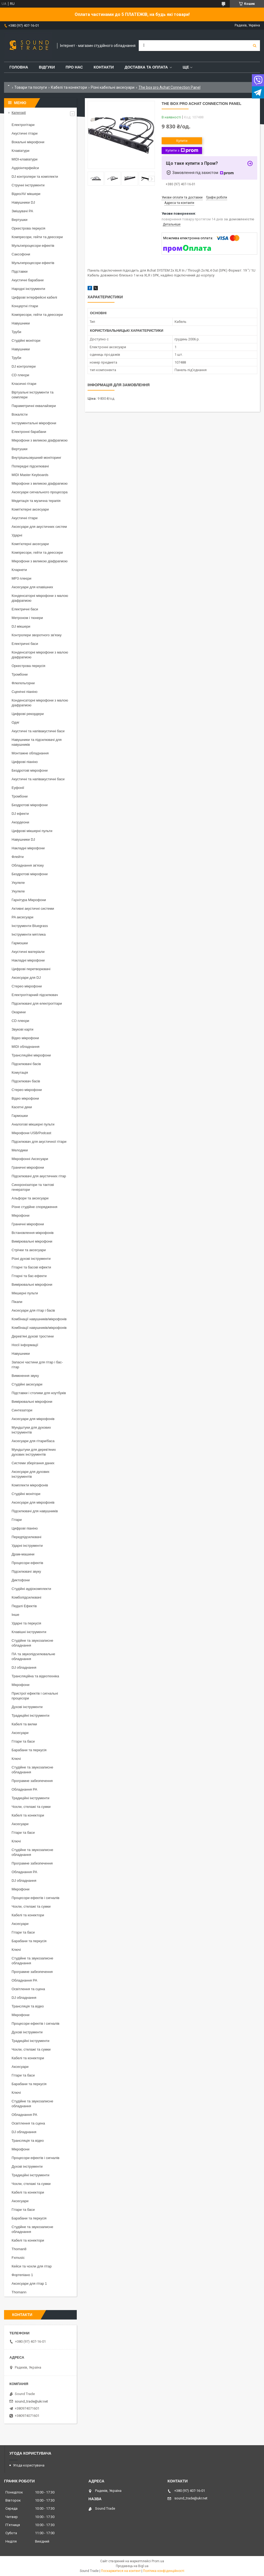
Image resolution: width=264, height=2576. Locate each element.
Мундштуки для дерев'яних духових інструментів (34, 1452)
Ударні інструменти (27, 1546)
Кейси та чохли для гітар (32, 2266)
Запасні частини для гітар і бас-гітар (37, 1364)
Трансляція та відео (28, 2006)
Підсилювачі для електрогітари (37, 1003)
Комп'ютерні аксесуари (30, 509)
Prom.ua (158, 2561)
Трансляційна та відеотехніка (35, 1676)
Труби (16, 332)
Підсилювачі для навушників (35, 1511)
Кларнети (19, 570)
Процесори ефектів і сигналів (35, 1898)
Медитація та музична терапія (36, 501)
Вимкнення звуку (25, 1376)
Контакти (104, 67)
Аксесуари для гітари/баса (33, 1441)
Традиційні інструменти (30, 1715)
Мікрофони (20, 1215)
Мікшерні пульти (25, 1293)
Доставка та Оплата (146, 67)
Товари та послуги (30, 87)
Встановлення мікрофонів (33, 1233)
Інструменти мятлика (29, 934)
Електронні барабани (29, 432)
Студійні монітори (26, 340)
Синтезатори (22, 1410)
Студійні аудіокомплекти (31, 1589)
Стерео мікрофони (27, 986)
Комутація (20, 1072)
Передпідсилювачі (26, 1537)
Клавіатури (20, 151)
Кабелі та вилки (24, 1724)
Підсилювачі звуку (26, 1571)
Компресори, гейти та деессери (37, 237)
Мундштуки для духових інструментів (31, 1429)
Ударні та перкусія (26, 1623)
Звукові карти (22, 1029)
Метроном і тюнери (27, 618)
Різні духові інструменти (31, 1259)
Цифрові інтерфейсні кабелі (34, 297)
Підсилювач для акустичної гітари (39, 1142)
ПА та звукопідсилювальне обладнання (33, 1656)
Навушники (21, 323)
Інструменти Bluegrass (30, 926)
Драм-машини (23, 1554)
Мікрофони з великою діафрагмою (40, 440)
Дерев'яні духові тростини (33, 1336)
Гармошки (20, 943)
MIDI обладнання (25, 1047)
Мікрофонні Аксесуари (30, 1159)
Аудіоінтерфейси (25, 168)
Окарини (19, 1012)
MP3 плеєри (21, 578)
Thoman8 (19, 2249)
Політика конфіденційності (163, 2571)
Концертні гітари (25, 306)
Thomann (19, 2292)
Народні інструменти (28, 289)
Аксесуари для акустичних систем (39, 527)
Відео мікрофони (25, 1038)
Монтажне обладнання (30, 753)
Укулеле (18, 883)
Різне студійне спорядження (34, 1207)
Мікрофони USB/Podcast (31, 1133)
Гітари (17, 1520)
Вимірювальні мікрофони (32, 1241)
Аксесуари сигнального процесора (40, 492)
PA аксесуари (22, 917)
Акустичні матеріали (28, 952)
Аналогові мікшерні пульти (33, 1124)
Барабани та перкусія (29, 1750)
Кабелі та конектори (69, 87)
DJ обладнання (24, 1667)
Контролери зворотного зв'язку (37, 635)
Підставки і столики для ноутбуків (39, 1393)
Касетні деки (22, 1107)
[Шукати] (254, 45)
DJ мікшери (21, 626)
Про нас (74, 67)
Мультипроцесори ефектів (33, 246)
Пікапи (17, 1302)
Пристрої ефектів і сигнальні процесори (35, 1695)
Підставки (19, 271)
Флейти (18, 857)
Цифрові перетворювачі (31, 969)
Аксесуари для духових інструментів (31, 1474)
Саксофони (21, 254)
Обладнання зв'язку (28, 865)
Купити (181, 141)
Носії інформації (25, 1345)
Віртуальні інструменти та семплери (32, 394)
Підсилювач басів (26, 1081)
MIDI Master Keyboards (30, 475)
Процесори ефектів (27, 1563)
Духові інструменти (27, 1707)
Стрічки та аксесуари (29, 1250)
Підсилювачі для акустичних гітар (39, 1176)
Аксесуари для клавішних (32, 587)
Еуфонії (18, 788)
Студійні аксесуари (27, 1384)
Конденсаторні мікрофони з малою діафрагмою (40, 598)
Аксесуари (20, 1733)
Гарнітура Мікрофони (29, 900)
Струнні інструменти (28, 185)
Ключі (16, 1759)
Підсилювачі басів (26, 1064)
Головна (18, 67)
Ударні (17, 535)
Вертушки (19, 220)
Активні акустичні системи (33, 908)
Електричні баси (25, 609)
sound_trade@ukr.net (31, 2401)
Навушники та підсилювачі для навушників (37, 742)
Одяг (15, 722)
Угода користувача (28, 2465)
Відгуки (47, 67)
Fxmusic (18, 2258)
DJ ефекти (20, 814)
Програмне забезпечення (32, 1781)
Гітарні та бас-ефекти (29, 1276)
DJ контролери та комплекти (35, 177)
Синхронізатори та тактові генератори (33, 1187)
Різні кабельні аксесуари (112, 87)
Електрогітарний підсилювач (35, 995)
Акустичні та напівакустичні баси (38, 731)
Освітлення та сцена (28, 1989)
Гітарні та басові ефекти (31, 1267)
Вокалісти (19, 414)
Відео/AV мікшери (26, 194)
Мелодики (20, 1150)
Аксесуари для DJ (26, 978)
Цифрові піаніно (25, 762)
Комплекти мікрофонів (30, 1485)
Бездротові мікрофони (30, 770)
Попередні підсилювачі (30, 466)
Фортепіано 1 (22, 2275)
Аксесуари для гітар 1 (29, 2283)
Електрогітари (23, 125)
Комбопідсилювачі (26, 1597)
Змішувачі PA (22, 211)
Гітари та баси (23, 1741)
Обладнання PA (24, 1789)
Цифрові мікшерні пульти (32, 831)
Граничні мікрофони (28, 1167)
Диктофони (21, 1580)
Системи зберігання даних (33, 1463)
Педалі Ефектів (24, 1606)
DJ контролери (24, 366)
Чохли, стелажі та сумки (31, 1807)
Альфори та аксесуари (30, 1198)
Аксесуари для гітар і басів (33, 1310)
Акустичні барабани (28, 280)
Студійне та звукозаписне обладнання (32, 1642)
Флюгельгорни (23, 683)
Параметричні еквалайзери (34, 406)
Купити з (181, 150)
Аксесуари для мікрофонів (33, 1419)
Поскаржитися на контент (121, 2571)
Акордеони (20, 822)
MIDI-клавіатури (24, 159)
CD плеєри (20, 375)
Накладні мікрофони (28, 848)
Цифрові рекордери (28, 714)
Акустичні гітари (24, 133)
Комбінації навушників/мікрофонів (39, 1319)
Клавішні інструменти (29, 1632)
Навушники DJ (23, 202)
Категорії (19, 113)
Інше (15, 1615)
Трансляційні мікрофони (31, 1055)
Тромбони (20, 674)
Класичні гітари (24, 384)
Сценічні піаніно (24, 692)
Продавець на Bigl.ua (132, 2566)
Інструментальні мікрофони (34, 423)
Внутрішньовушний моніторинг (36, 458)
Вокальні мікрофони (28, 142)
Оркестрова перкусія (28, 228)
